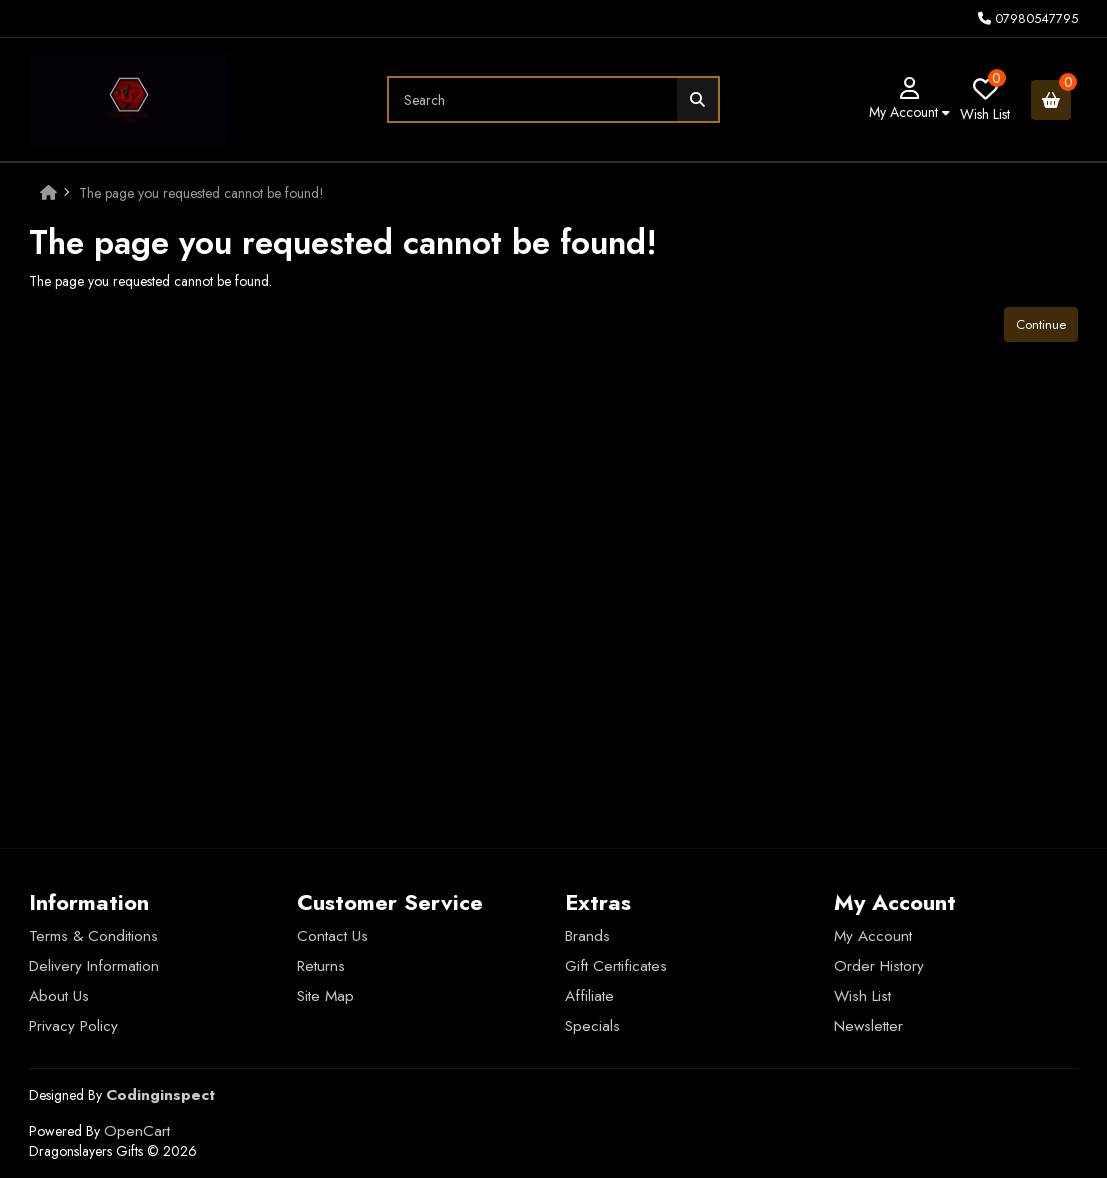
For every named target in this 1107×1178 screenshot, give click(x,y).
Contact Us (332, 936)
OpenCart (137, 1131)
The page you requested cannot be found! (201, 193)
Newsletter (868, 1026)
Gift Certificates (616, 966)
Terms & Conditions (93, 936)
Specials (592, 1026)
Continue (1041, 324)
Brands (587, 936)
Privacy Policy (73, 1026)
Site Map (325, 996)
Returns (321, 966)
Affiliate (589, 996)
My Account (873, 936)
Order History (879, 966)
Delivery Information (94, 966)
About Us (59, 996)
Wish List (862, 996)
